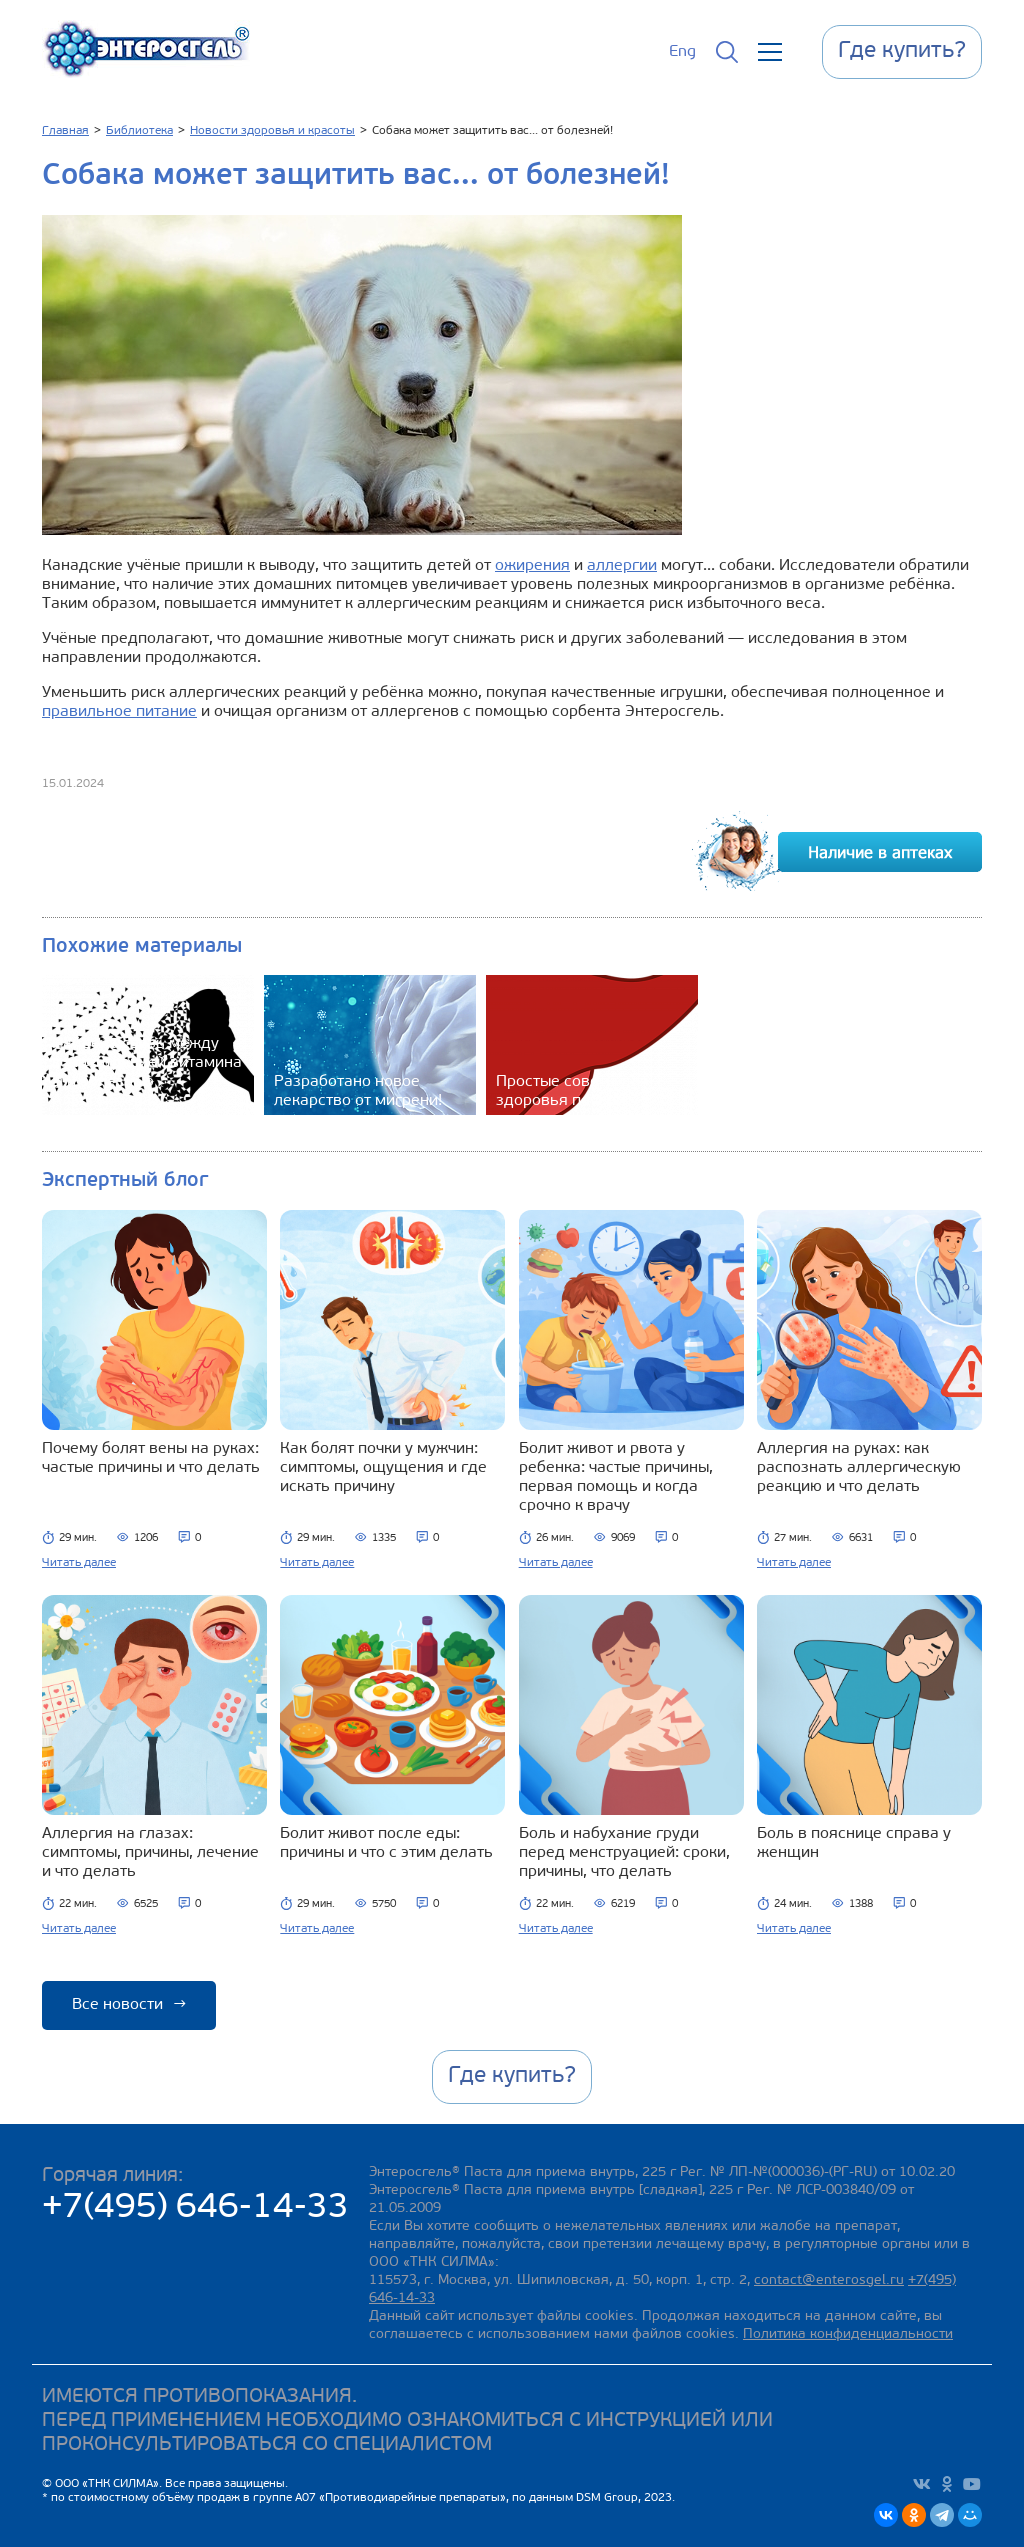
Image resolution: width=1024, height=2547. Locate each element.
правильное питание (119, 712)
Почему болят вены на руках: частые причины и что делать (151, 1458)
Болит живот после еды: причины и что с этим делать (386, 1843)
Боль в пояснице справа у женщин (854, 1843)
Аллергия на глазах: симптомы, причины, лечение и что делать (150, 1853)
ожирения (532, 566)
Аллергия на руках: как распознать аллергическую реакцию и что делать (859, 1468)
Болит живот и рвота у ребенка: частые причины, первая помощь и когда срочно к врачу (616, 1477)
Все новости (129, 2005)
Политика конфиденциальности (848, 2334)
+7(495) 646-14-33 (195, 2208)
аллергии (622, 566)
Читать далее (79, 1563)
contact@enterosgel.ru (829, 2280)
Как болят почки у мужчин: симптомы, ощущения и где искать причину (383, 1468)
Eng (682, 52)
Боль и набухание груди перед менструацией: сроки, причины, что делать (624, 1853)
